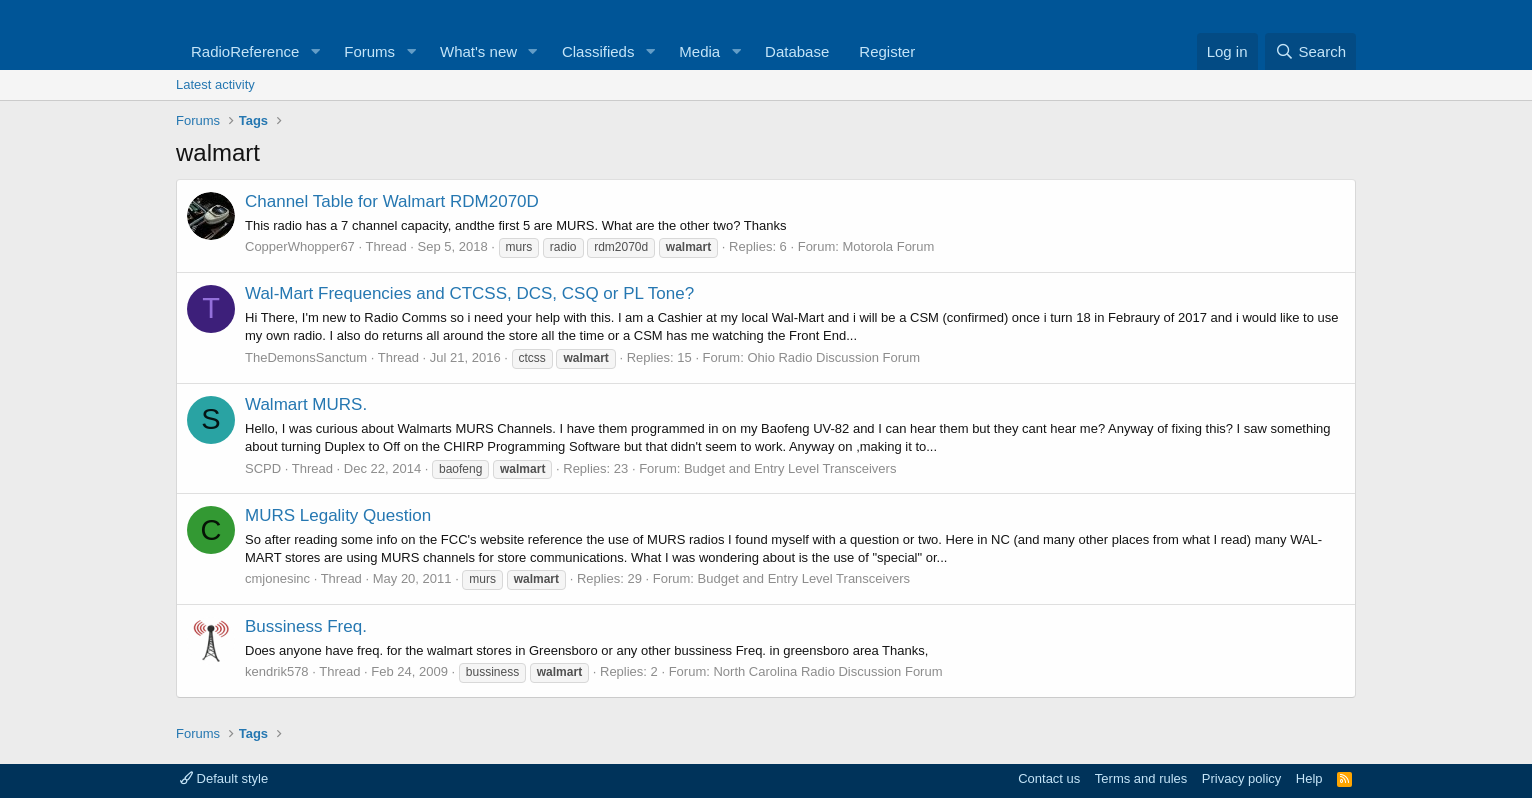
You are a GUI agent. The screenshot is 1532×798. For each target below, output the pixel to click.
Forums (369, 51)
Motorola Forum (889, 246)
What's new (478, 51)
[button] (315, 51)
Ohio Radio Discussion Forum (833, 357)
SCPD (263, 468)
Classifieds (598, 51)
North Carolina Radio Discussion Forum (827, 671)
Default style (224, 778)
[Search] (1310, 51)
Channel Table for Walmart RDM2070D (392, 201)
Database (797, 51)
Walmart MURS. (306, 404)
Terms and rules (1141, 778)
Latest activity (215, 84)
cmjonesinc (277, 578)
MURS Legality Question (338, 515)
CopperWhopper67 (300, 246)
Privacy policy (1241, 778)
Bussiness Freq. (306, 626)
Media (699, 51)
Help (1309, 778)
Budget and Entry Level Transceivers (790, 468)
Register (887, 51)
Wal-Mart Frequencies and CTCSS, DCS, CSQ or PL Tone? (469, 293)
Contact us (1049, 778)
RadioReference (245, 51)
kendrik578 (277, 671)
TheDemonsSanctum (306, 357)
